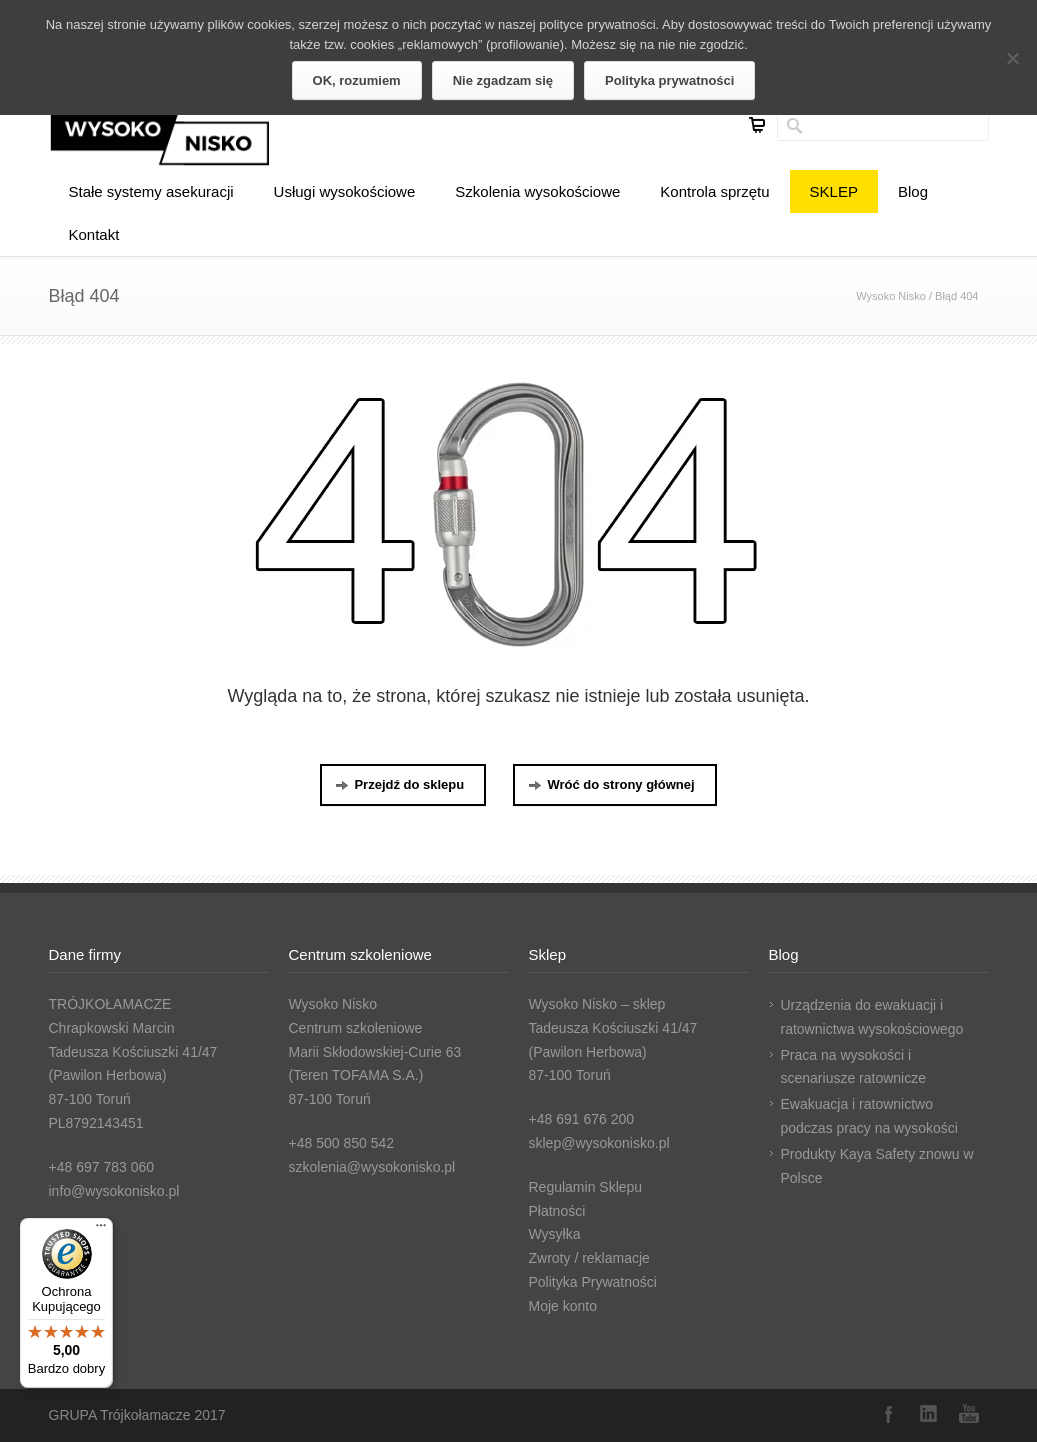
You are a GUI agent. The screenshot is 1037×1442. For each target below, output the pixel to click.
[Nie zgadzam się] (1012, 58)
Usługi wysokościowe (345, 191)
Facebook (889, 1414)
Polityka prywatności (669, 80)
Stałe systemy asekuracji (151, 191)
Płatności (557, 1211)
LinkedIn (929, 1414)
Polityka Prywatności (593, 1282)
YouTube (969, 1414)
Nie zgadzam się (503, 80)
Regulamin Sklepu (586, 1187)
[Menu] (101, 1230)
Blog (913, 191)
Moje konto (563, 1306)
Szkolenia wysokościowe (537, 191)
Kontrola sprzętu (714, 191)
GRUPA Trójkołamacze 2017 (137, 1415)
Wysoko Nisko (891, 296)
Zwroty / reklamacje (589, 1258)
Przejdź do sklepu (399, 784)
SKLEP (834, 191)
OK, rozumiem (357, 80)
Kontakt (94, 234)
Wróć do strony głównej (611, 784)
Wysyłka (555, 1234)
